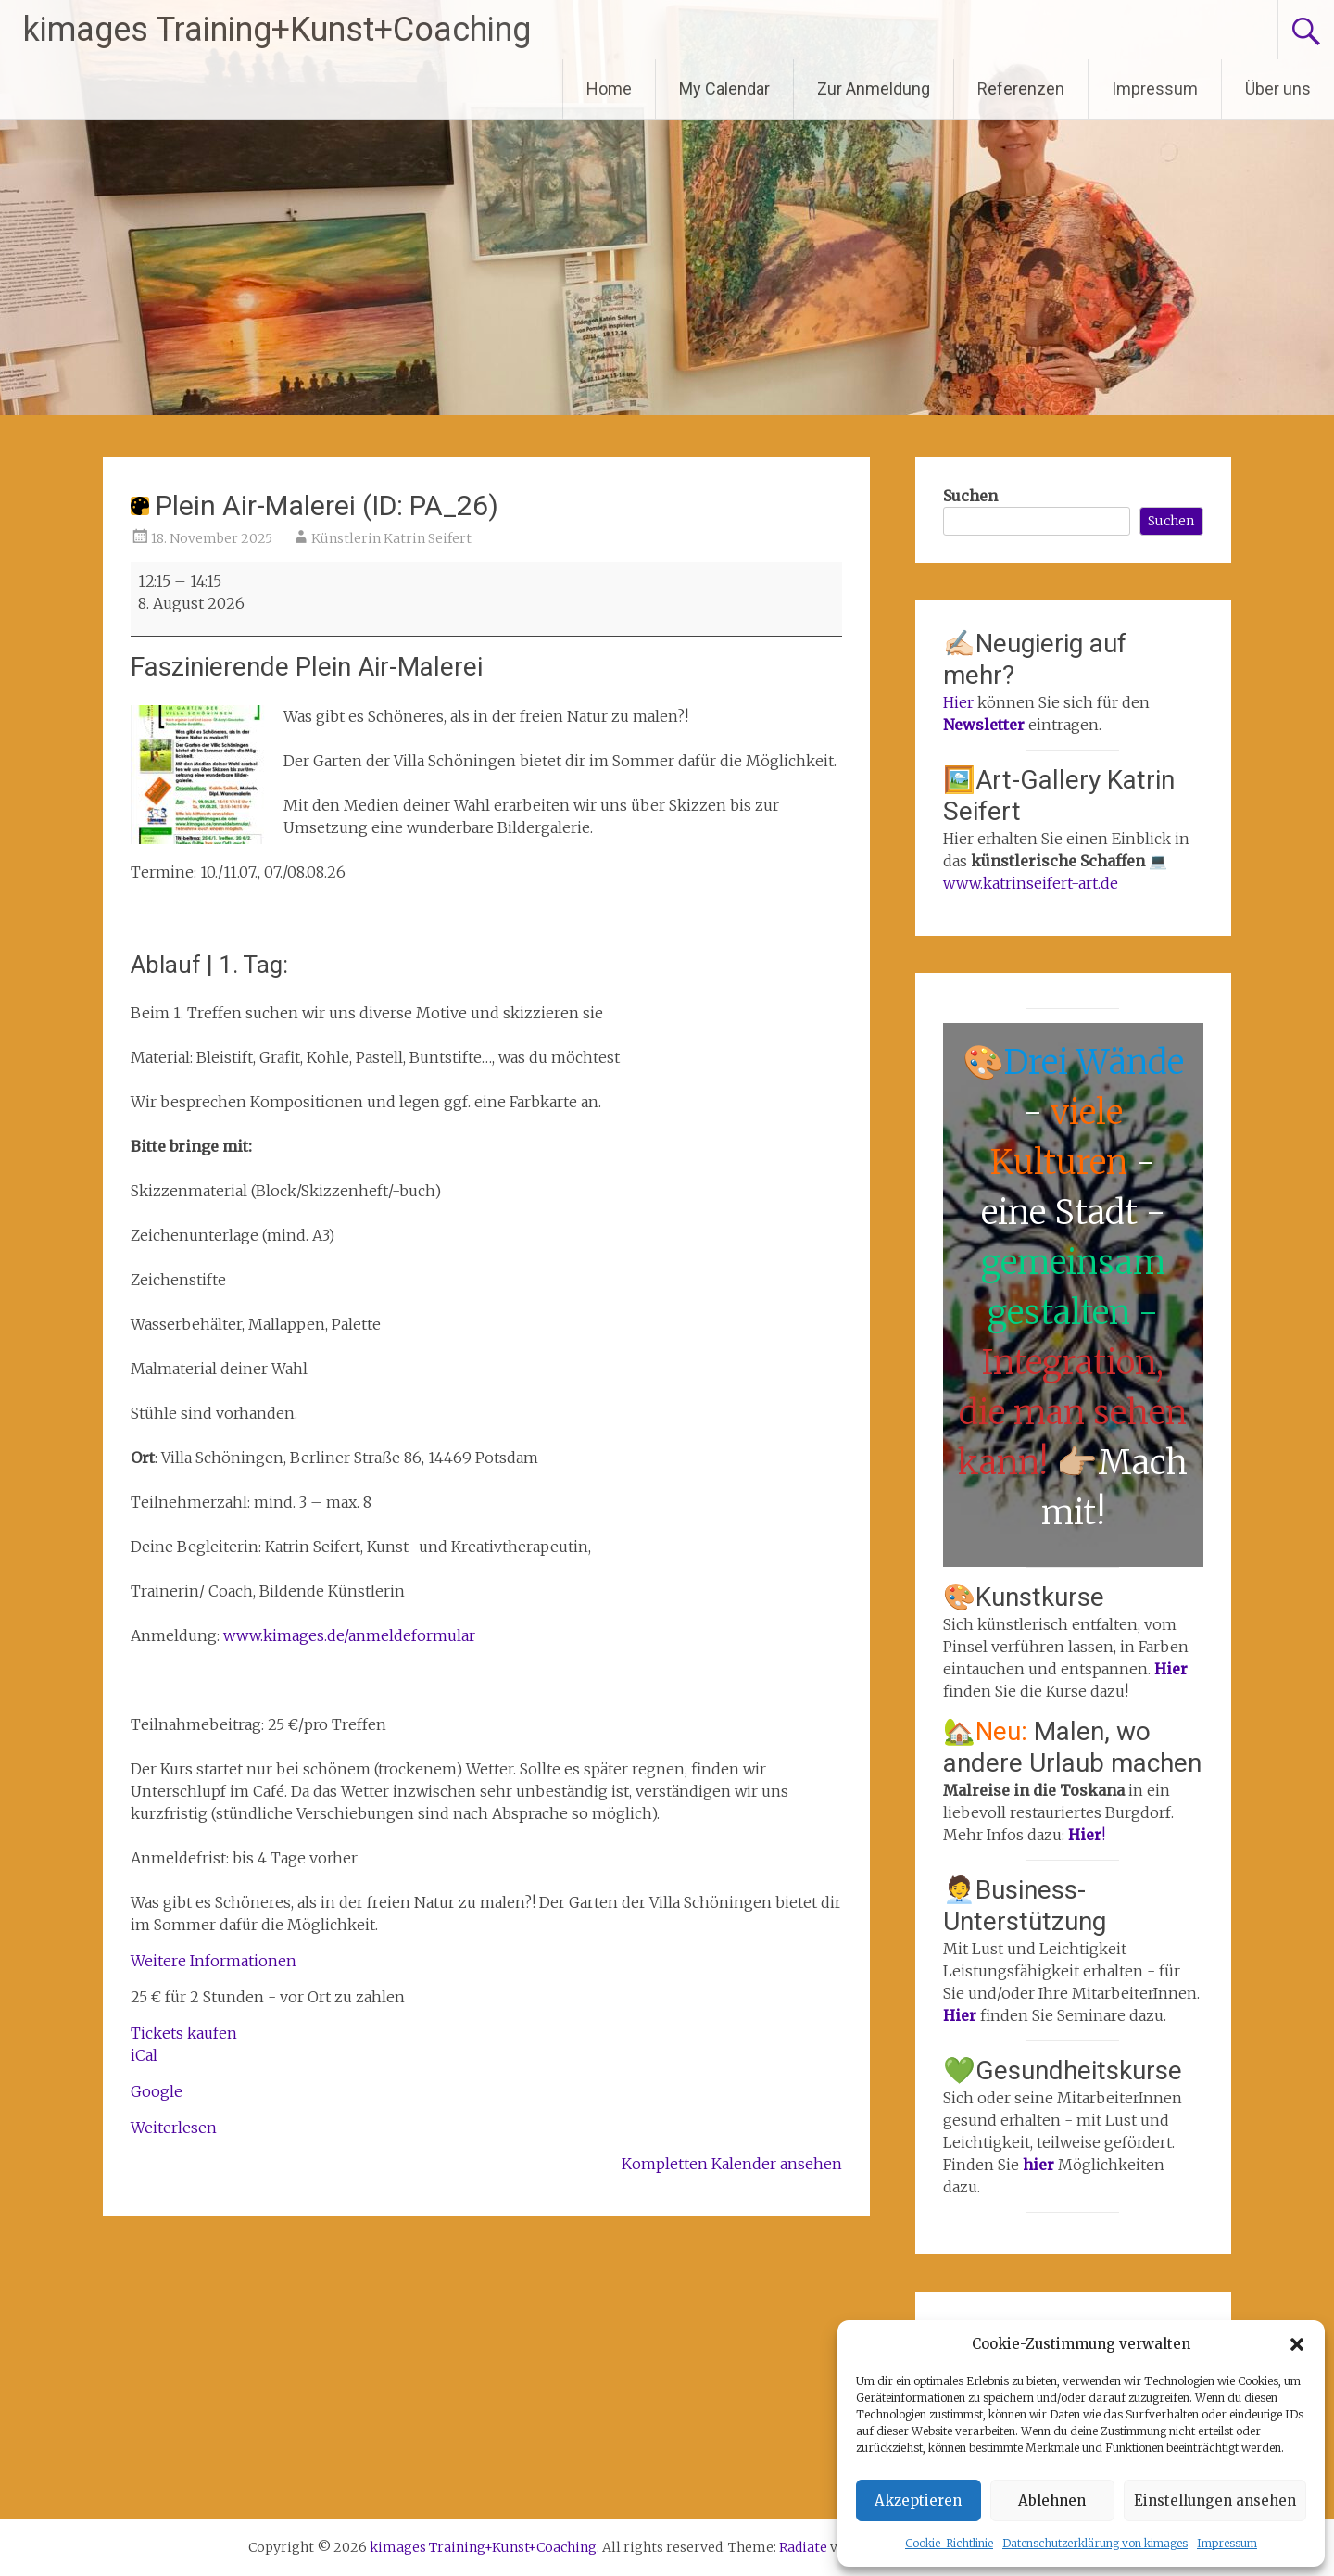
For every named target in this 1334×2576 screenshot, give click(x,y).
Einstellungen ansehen (1215, 2500)
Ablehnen (1052, 2500)
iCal (144, 2055)
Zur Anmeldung (873, 88)
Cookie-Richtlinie (949, 2543)
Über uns (1278, 88)
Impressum (1227, 2543)
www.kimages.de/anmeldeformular (349, 1635)
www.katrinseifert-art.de (1030, 883)
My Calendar (724, 88)
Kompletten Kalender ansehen (732, 2163)
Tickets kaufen (184, 2033)
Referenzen (1020, 88)
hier (1040, 2164)
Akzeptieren (918, 2500)
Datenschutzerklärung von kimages (1095, 2543)
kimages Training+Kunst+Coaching (277, 29)
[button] (1297, 2344)
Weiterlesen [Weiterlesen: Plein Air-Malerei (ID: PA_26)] (174, 2127)
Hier (958, 702)
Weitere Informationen (213, 1960)
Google (156, 2091)
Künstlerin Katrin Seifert (391, 538)
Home (609, 88)
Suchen (970, 495)
